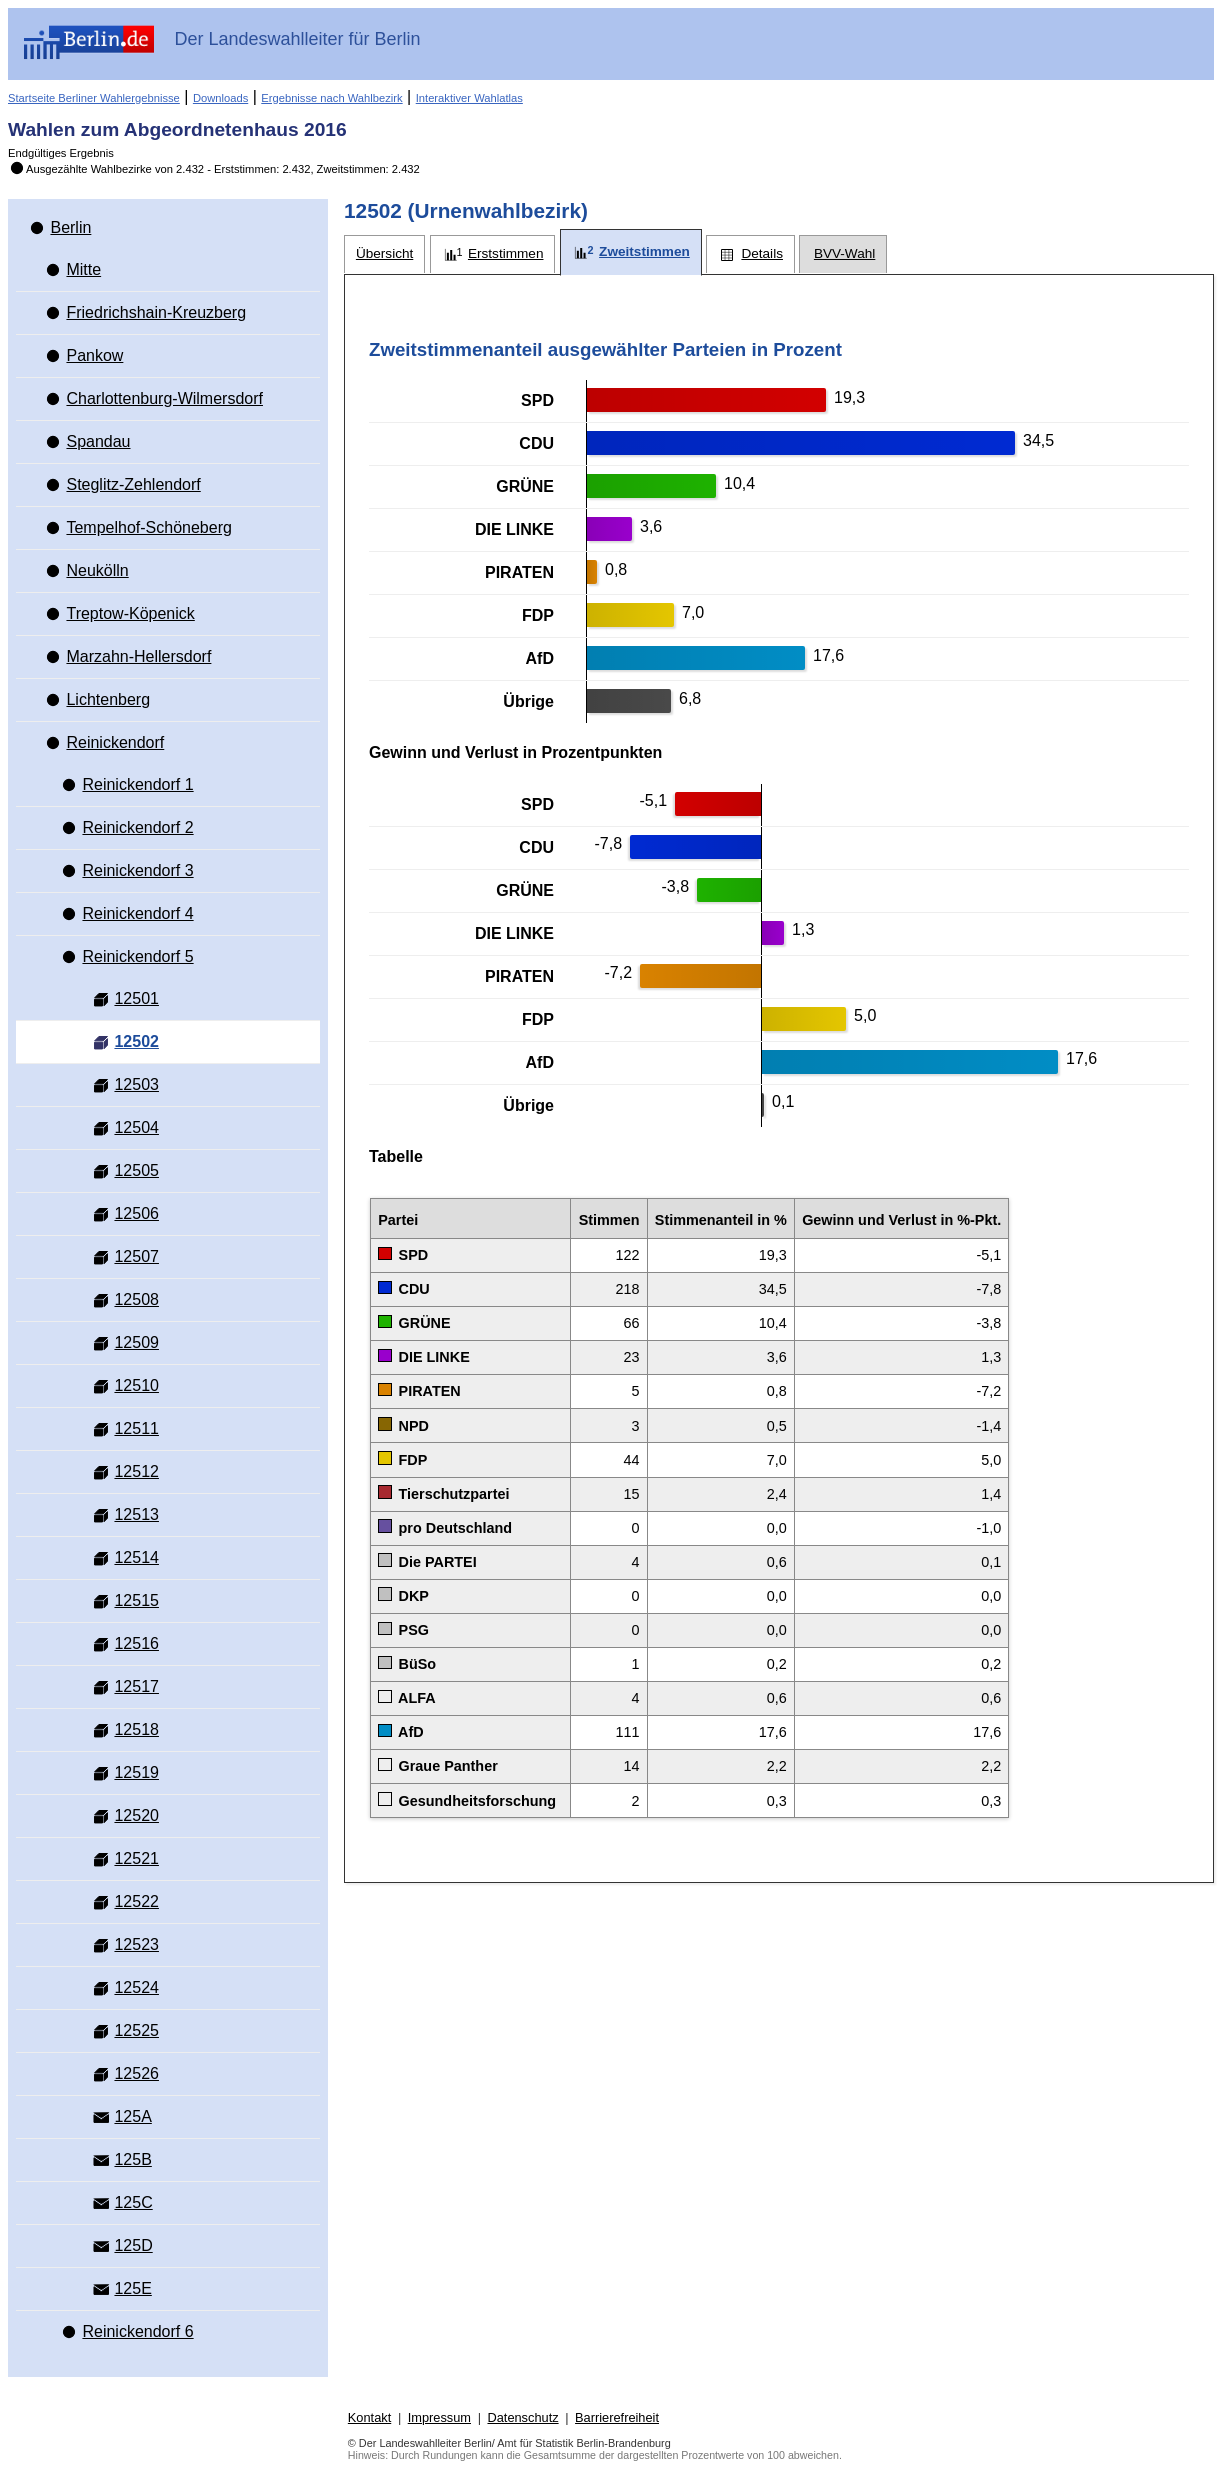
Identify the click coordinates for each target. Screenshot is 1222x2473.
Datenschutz (522, 2417)
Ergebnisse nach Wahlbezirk (331, 98)
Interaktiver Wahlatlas (469, 98)
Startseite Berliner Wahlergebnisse (94, 98)
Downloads (220, 98)
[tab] (384, 254)
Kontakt (369, 2417)
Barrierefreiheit (617, 2417)
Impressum (439, 2417)
